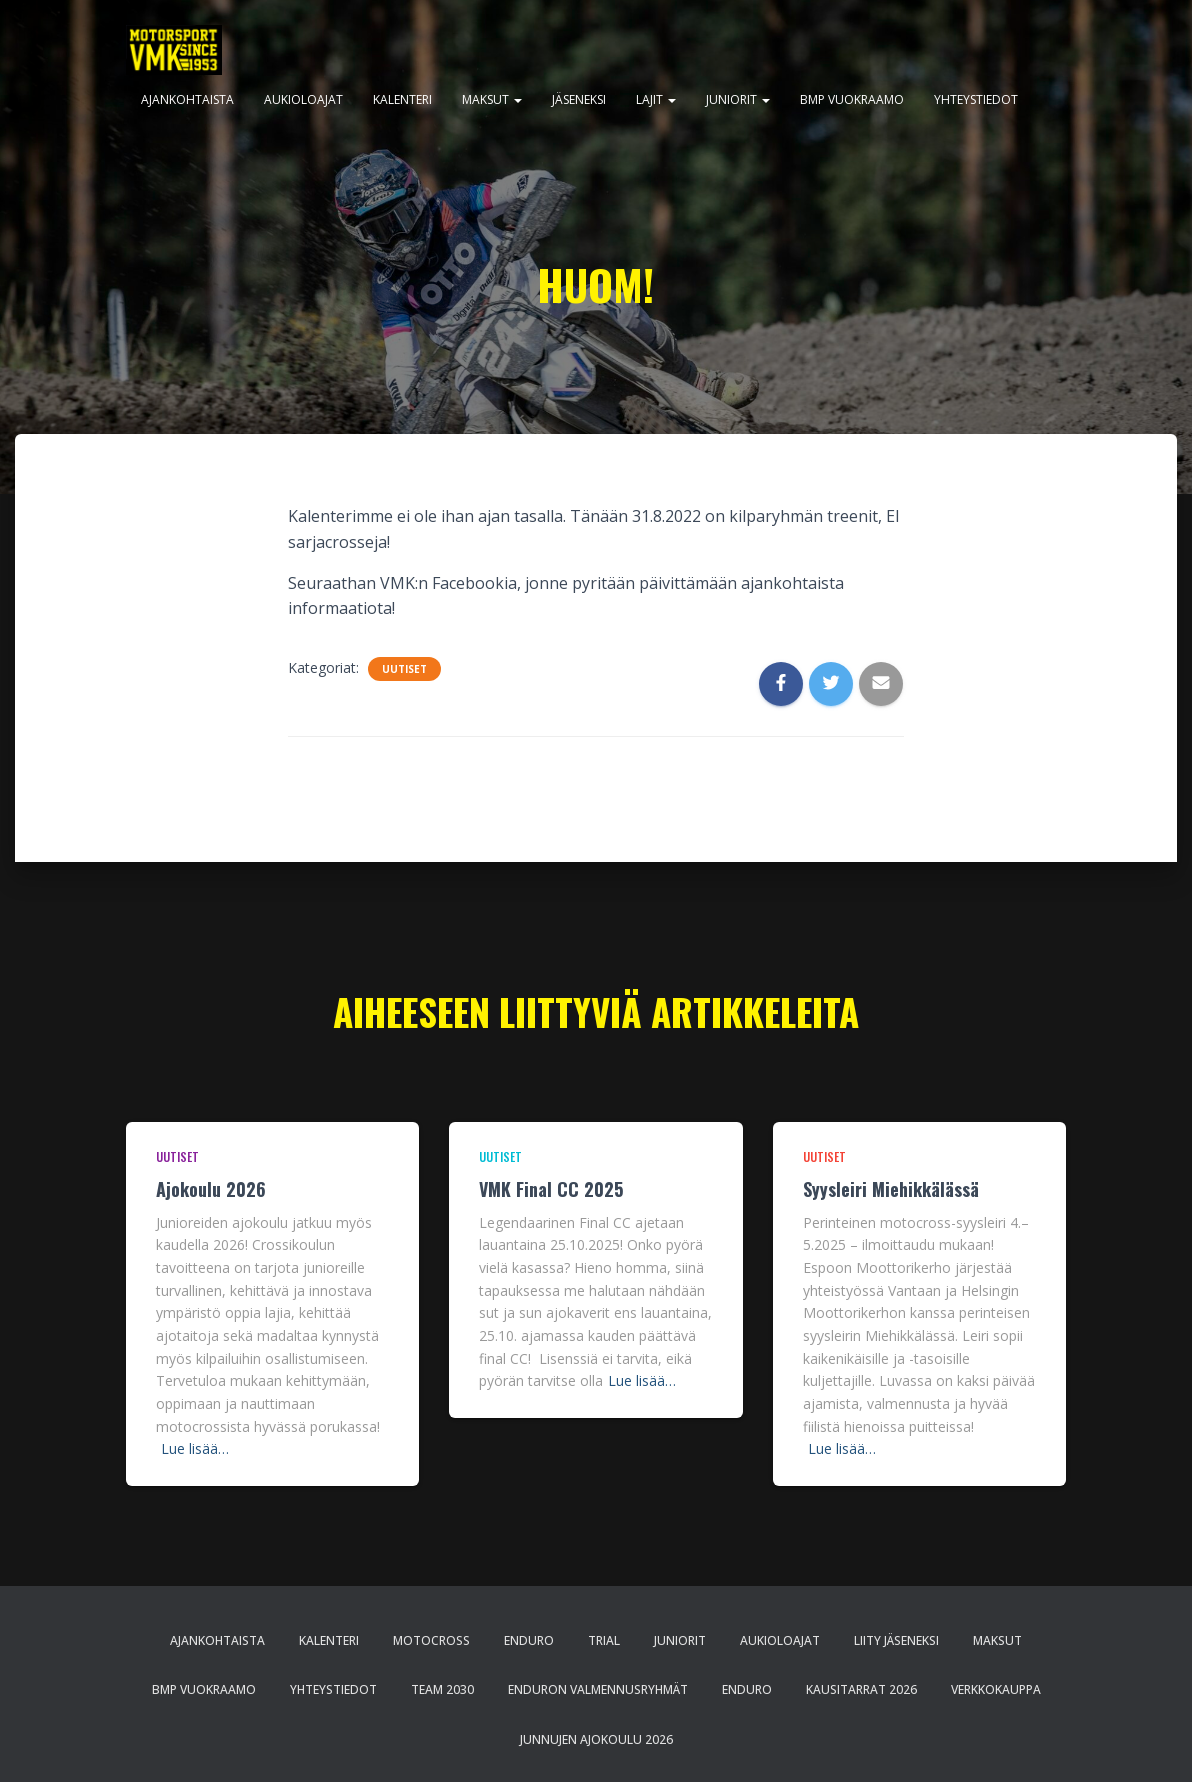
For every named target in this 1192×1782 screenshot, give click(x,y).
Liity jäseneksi (896, 1640)
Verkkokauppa (996, 1689)
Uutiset (404, 669)
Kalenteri (402, 99)
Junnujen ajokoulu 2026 (596, 1739)
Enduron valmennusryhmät (598, 1689)
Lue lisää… (195, 1448)
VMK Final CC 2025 (551, 1189)
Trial (604, 1640)
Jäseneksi (579, 99)
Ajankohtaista (187, 99)
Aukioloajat (303, 99)
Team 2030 (442, 1689)
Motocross (431, 1640)
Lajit (656, 99)
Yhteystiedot (976, 99)
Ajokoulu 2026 (211, 1189)
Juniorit (738, 99)
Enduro (529, 1640)
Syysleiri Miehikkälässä (891, 1189)
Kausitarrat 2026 (861, 1689)
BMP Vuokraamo (852, 99)
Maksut (492, 99)
